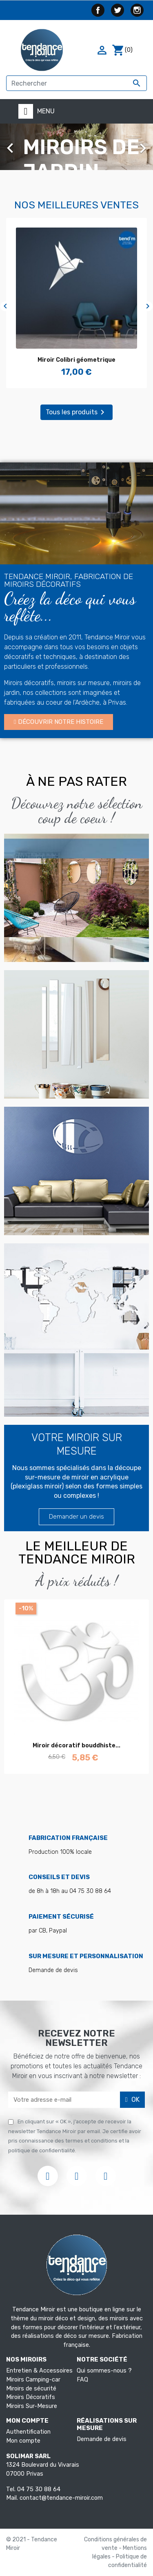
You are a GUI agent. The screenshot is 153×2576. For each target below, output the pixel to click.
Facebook (97, 10)
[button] (58, 722)
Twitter (117, 10)
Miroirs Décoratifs (30, 2397)
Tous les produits (76, 412)
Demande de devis (101, 2439)
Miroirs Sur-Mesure (31, 2406)
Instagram (137, 10)
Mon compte (23, 2440)
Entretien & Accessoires (39, 2370)
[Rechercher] (76, 83)
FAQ (82, 2379)
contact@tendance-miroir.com (61, 2497)
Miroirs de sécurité (31, 2388)
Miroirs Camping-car (33, 2379)
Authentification (28, 2431)
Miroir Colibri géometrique (76, 359)
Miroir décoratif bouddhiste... (76, 1745)
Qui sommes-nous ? (104, 2370)
